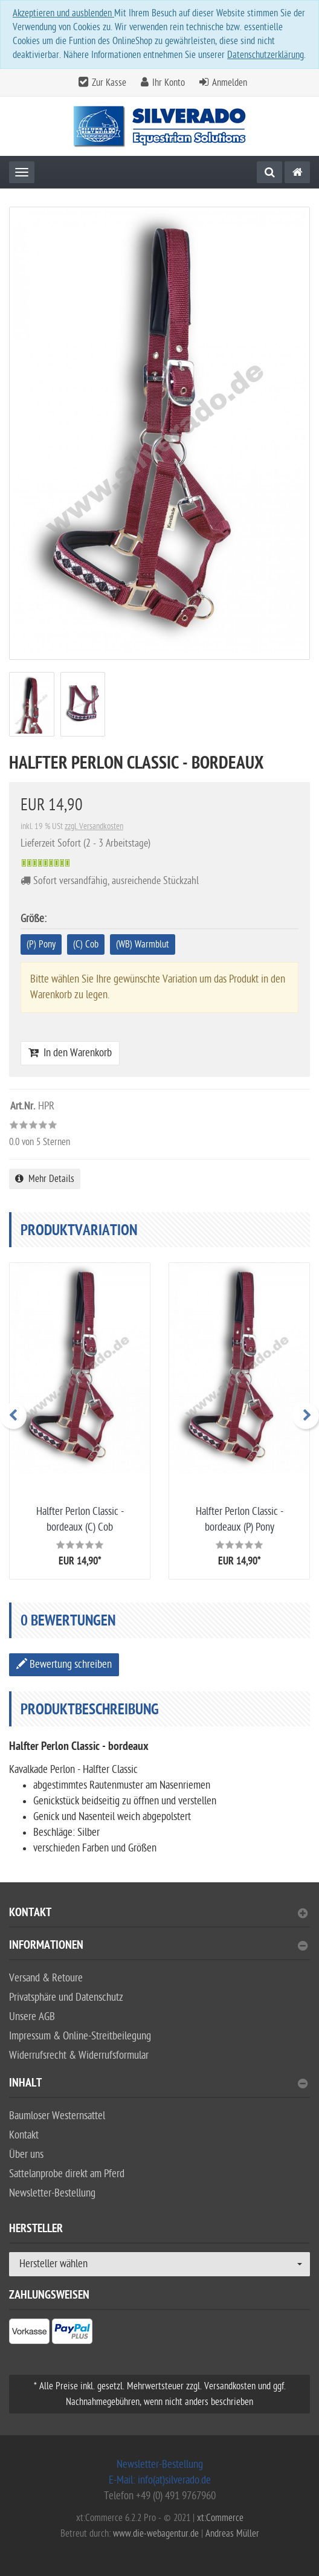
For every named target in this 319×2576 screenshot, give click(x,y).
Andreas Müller (232, 2533)
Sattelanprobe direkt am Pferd (66, 2174)
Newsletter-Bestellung (52, 2193)
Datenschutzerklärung (265, 55)
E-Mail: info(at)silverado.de (160, 2480)
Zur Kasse (109, 82)
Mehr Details (44, 1178)
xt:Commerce (220, 2518)
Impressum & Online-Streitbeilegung (80, 2036)
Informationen (158, 1946)
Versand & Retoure (46, 1978)
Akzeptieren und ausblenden (63, 13)
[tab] (159, 1918)
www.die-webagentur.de (156, 2533)
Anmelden (229, 82)
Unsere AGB (32, 2016)
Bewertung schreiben (64, 1664)
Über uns (26, 2154)
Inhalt (158, 2084)
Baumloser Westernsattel (57, 2116)
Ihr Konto (168, 82)
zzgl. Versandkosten (94, 826)
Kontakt (158, 1914)
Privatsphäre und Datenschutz (66, 1997)
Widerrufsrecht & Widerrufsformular (79, 2055)
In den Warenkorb (70, 1053)
